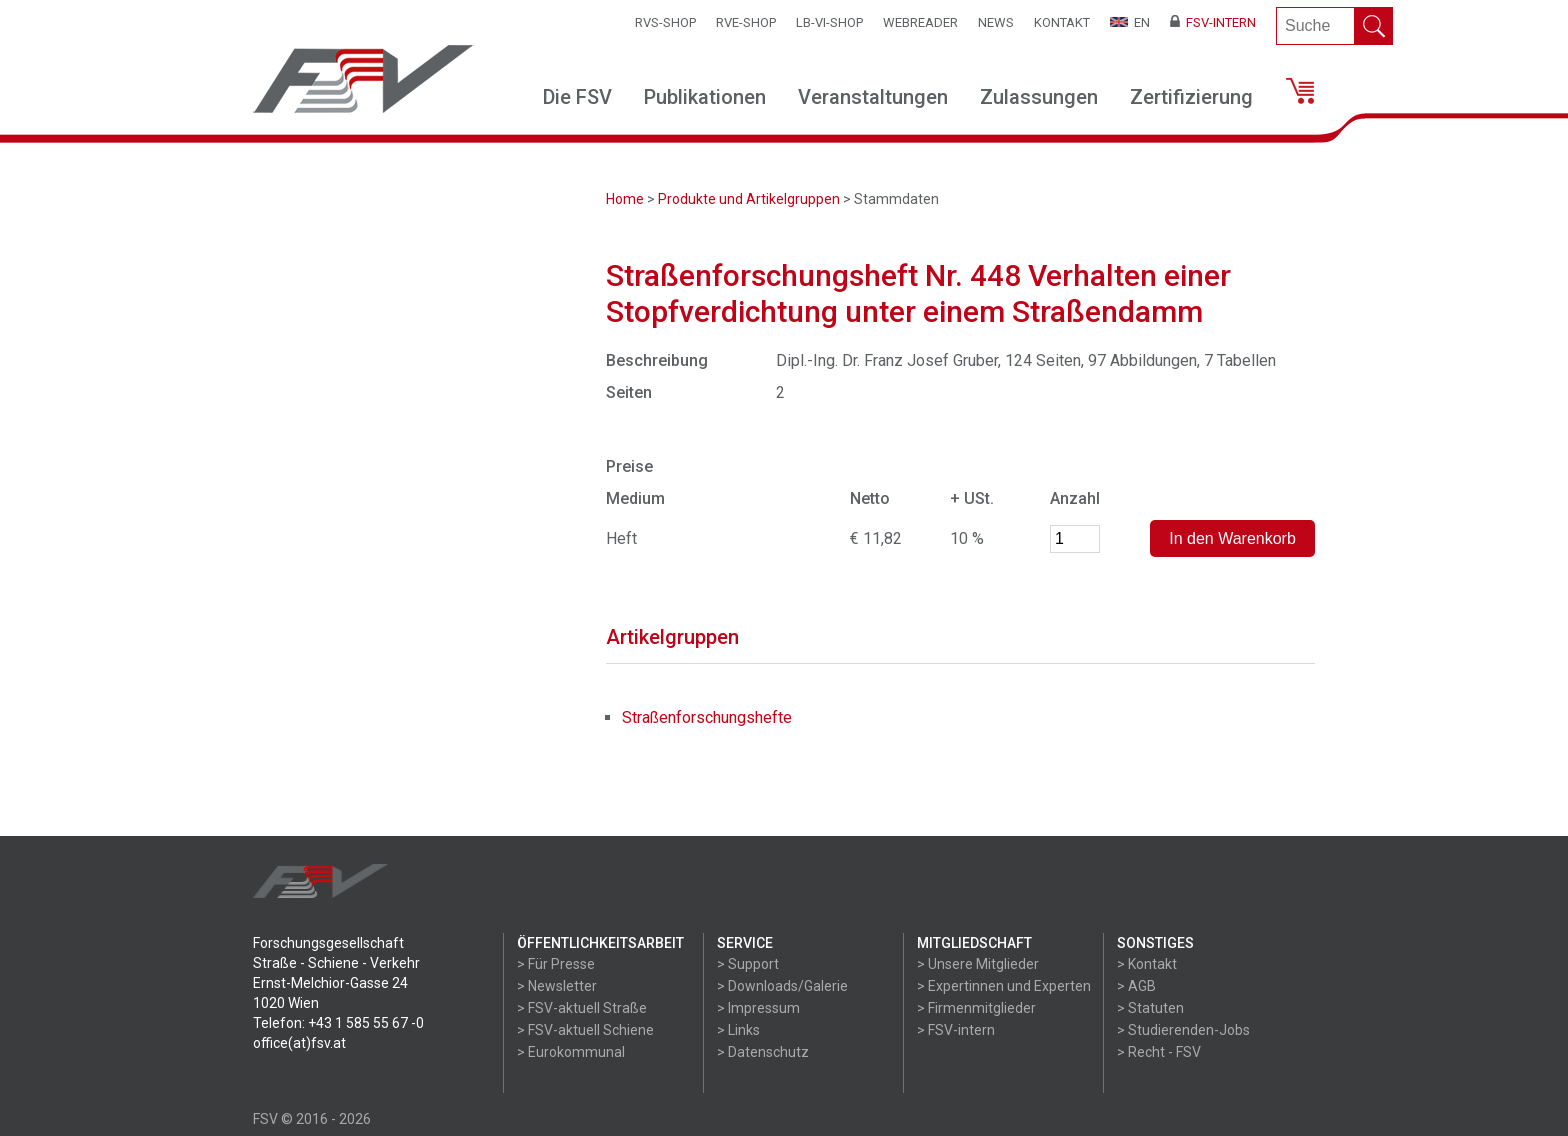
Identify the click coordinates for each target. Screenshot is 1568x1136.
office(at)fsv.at (299, 1043)
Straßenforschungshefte (707, 717)
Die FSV (577, 97)
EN (1130, 22)
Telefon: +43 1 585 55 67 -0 (338, 1023)
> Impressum (758, 1008)
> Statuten (1150, 1008)
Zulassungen (1039, 97)
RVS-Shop (665, 22)
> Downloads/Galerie (782, 986)
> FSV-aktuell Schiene (585, 1030)
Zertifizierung (1191, 97)
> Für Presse (556, 964)
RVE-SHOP (746, 22)
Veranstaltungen (873, 97)
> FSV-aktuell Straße (582, 1008)
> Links (738, 1030)
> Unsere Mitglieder (978, 964)
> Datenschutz (763, 1052)
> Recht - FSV (1159, 1052)
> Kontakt (1147, 964)
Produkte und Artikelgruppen (749, 199)
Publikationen (705, 97)
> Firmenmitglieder (976, 1008)
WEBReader (920, 22)
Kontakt (1062, 22)
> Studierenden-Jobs (1183, 1030)
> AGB (1136, 986)
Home (625, 199)
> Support (748, 964)
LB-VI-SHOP (829, 22)
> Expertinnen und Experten (1004, 986)
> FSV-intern (956, 1030)
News (996, 22)
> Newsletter (557, 986)
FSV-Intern (1213, 22)
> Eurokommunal (571, 1052)
